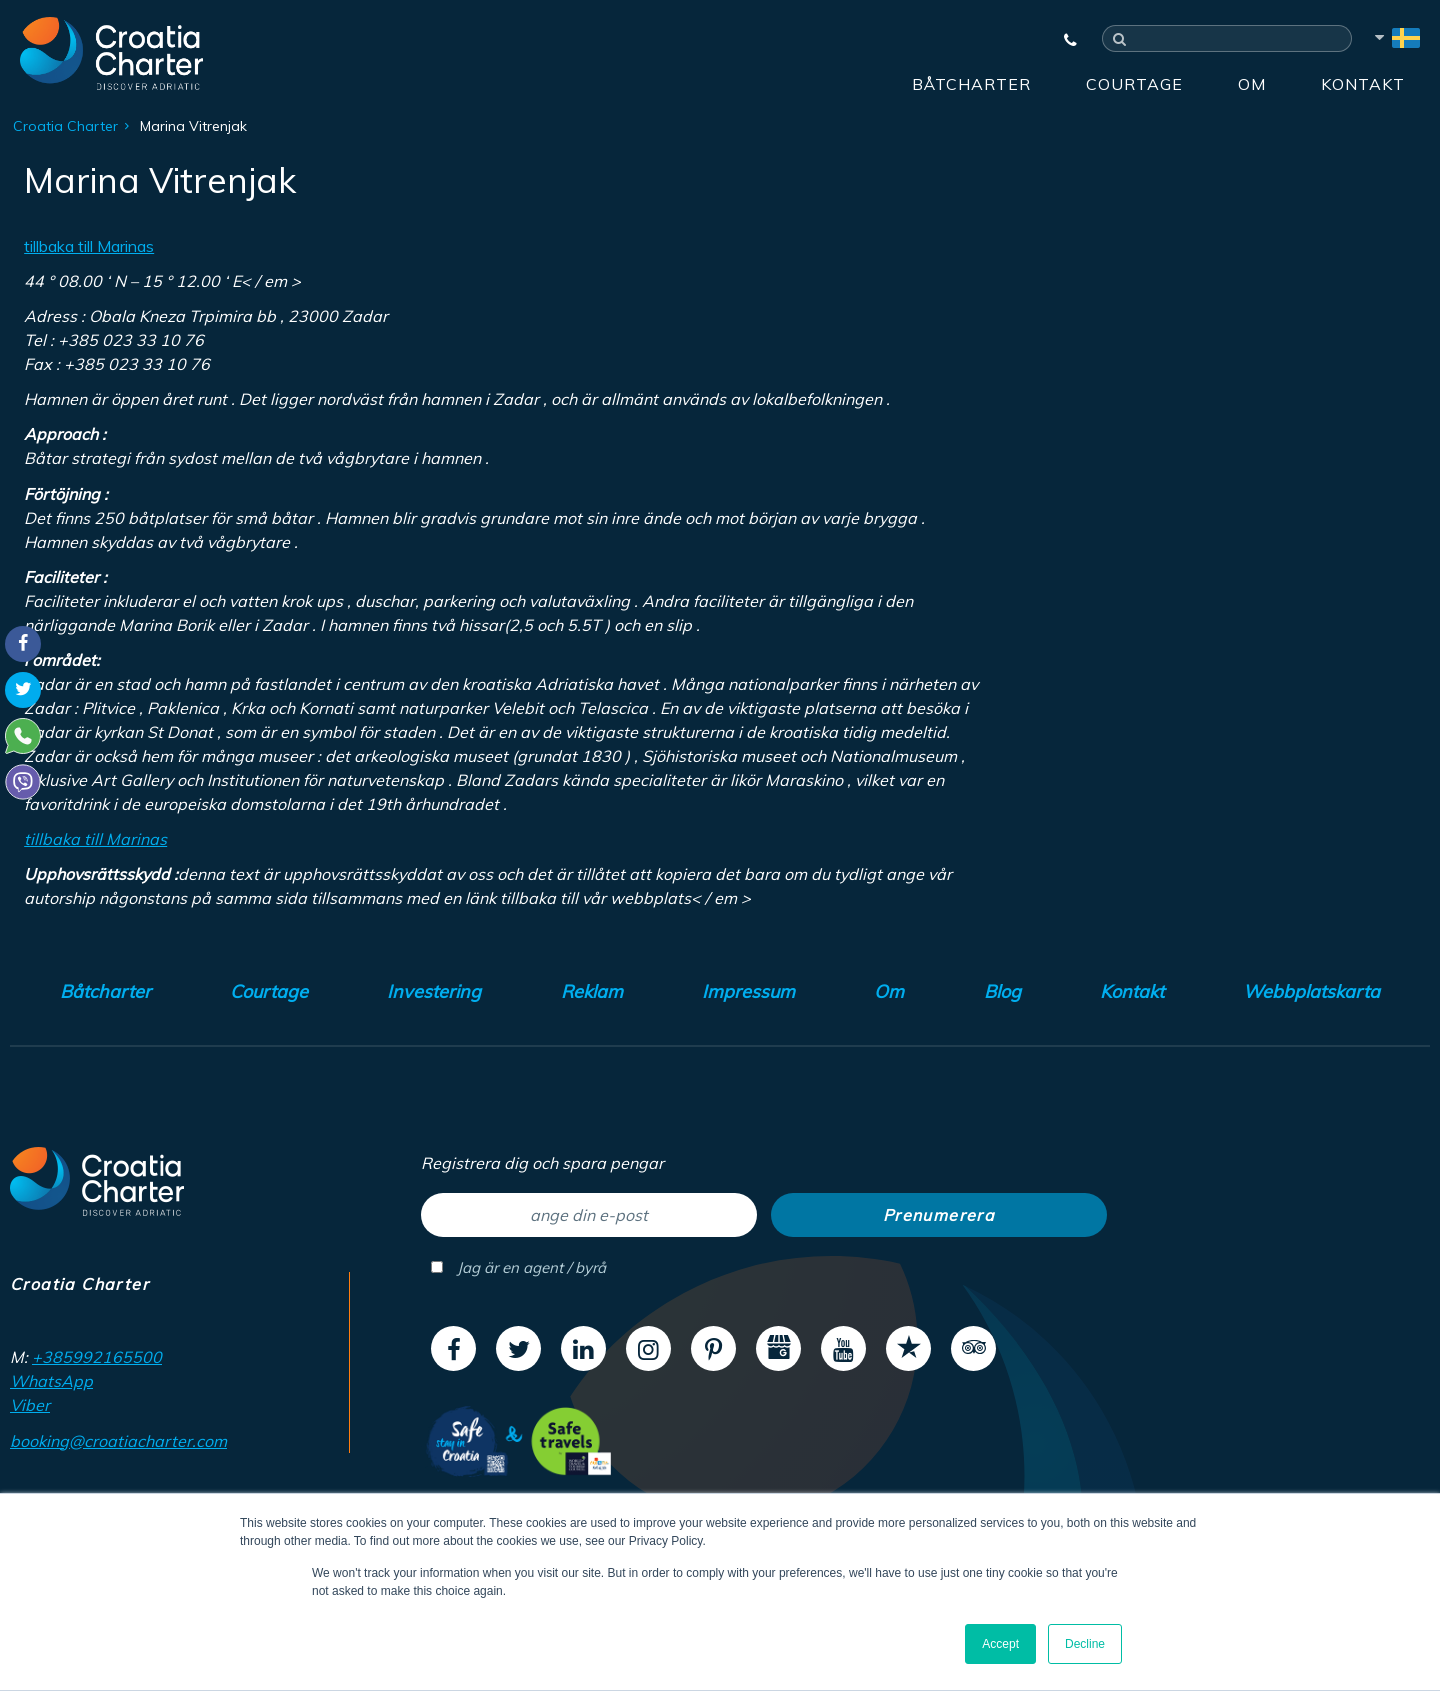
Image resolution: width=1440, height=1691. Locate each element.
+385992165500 (97, 1357)
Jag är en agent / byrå (518, 1267)
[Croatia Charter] (111, 53)
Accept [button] (1000, 1644)
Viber (30, 1405)
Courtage (1134, 84)
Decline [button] (1085, 1644)
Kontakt (1363, 84)
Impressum (748, 991)
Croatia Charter (65, 126)
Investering (434, 991)
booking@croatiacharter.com (118, 1441)
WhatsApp (51, 1381)
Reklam (592, 991)
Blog (1002, 991)
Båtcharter (971, 84)
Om (1252, 84)
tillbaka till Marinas (89, 246)
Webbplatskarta (1311, 991)
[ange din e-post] (589, 1215)
